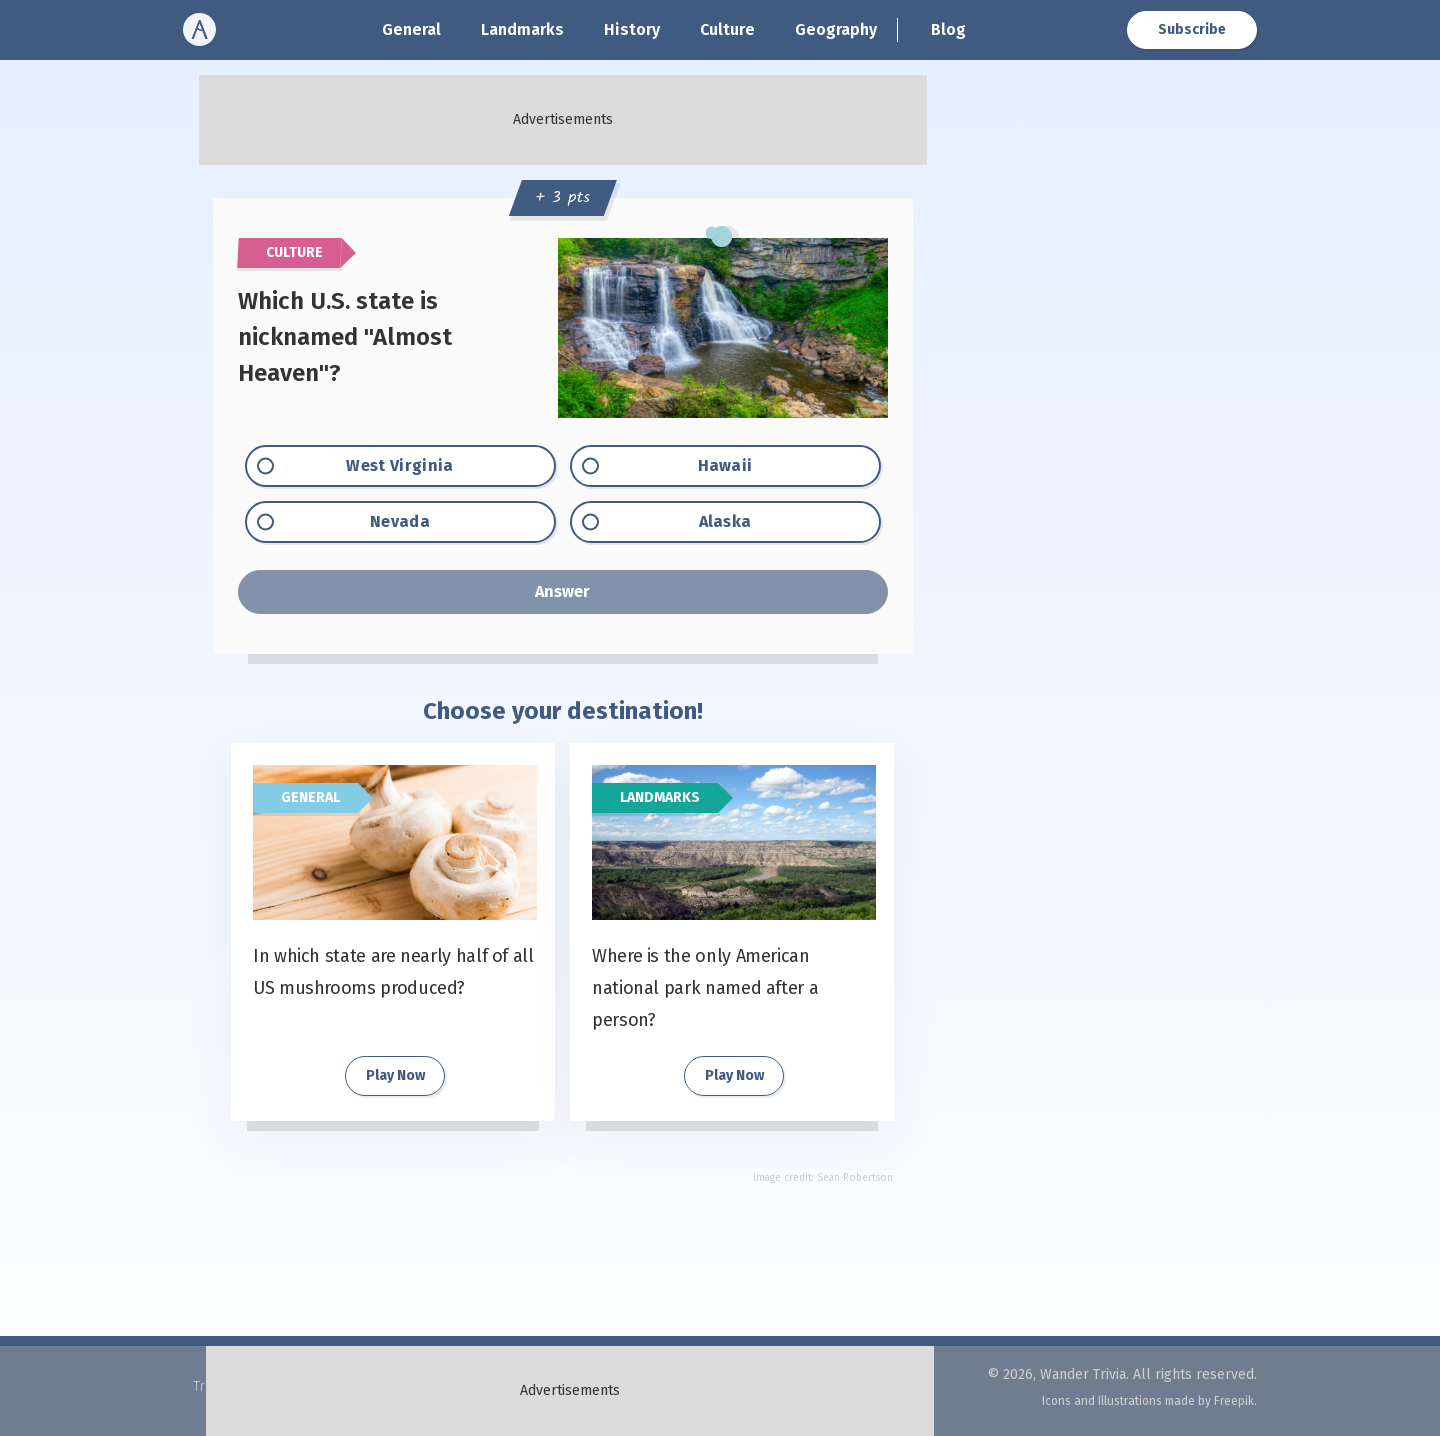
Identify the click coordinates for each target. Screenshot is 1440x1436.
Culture (727, 29)
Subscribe (1192, 29)
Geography (836, 29)
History (632, 29)
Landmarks (522, 29)
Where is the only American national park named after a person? (705, 988)
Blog (948, 29)
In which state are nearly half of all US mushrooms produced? (393, 972)
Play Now (395, 1075)
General (411, 29)
